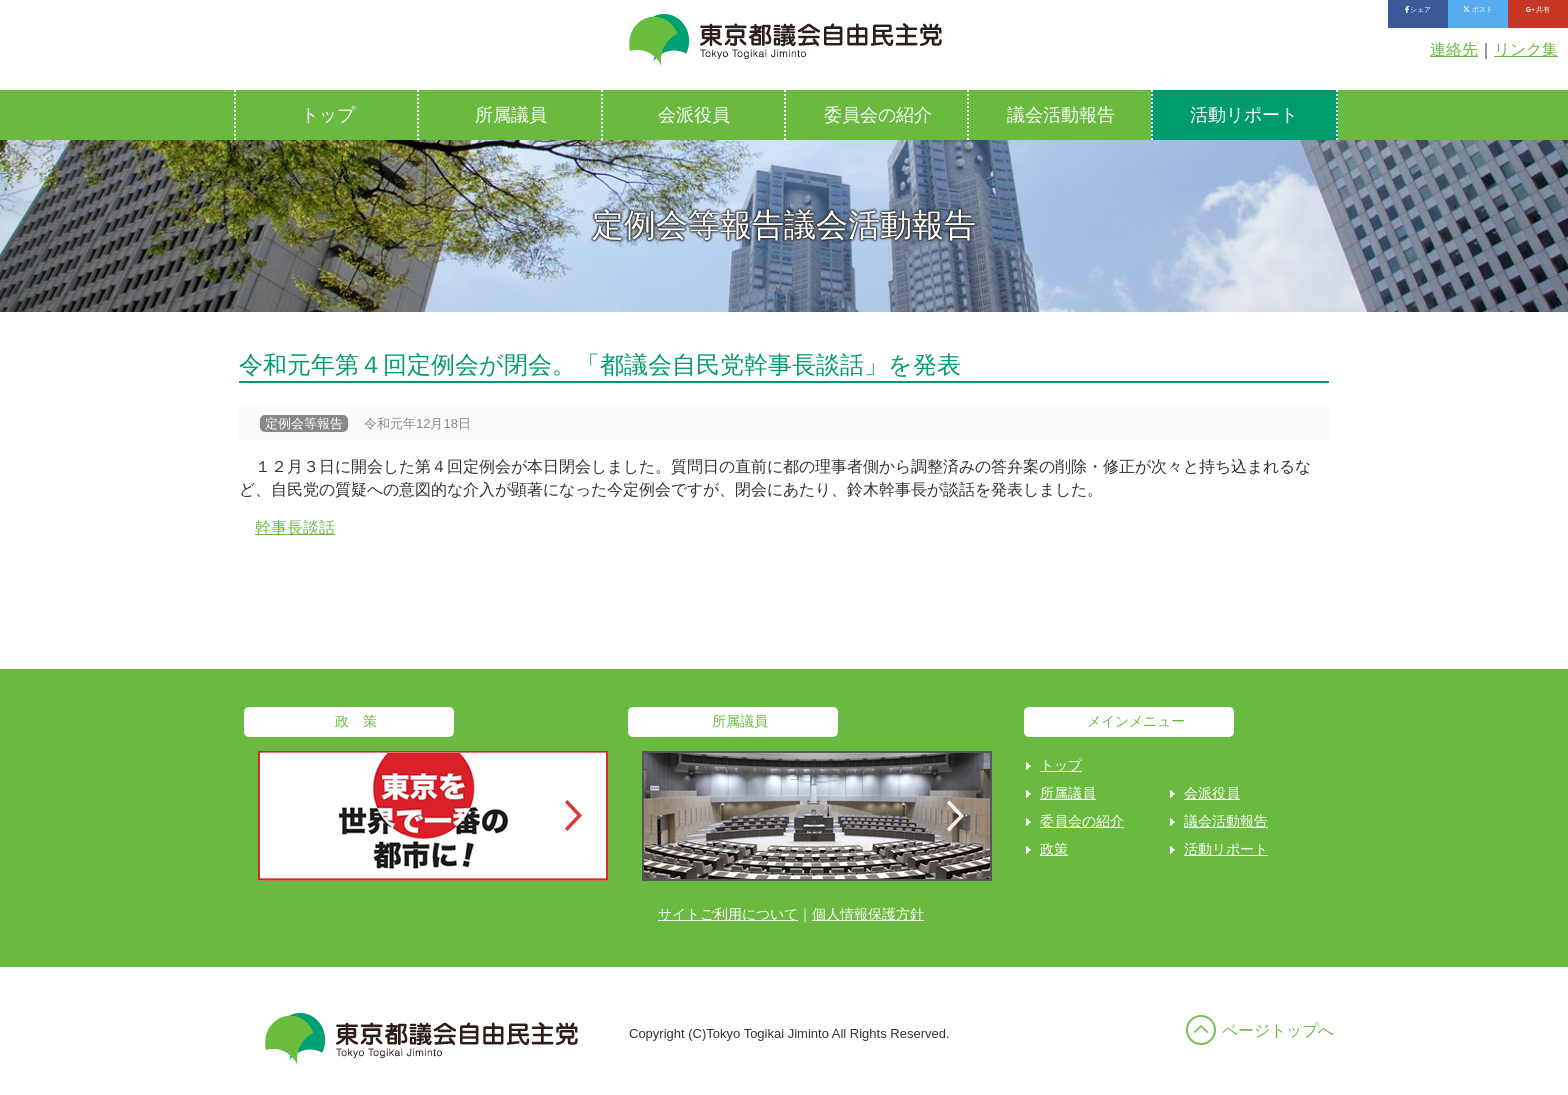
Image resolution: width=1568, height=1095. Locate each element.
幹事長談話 (295, 527)
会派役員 (694, 115)
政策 (1054, 849)
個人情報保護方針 (868, 914)
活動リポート (1244, 115)
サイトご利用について (728, 914)
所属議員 (511, 115)
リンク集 (1526, 49)
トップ (328, 115)
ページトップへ (1278, 1030)
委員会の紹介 (878, 115)
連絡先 (1454, 49)
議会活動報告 (1061, 115)
